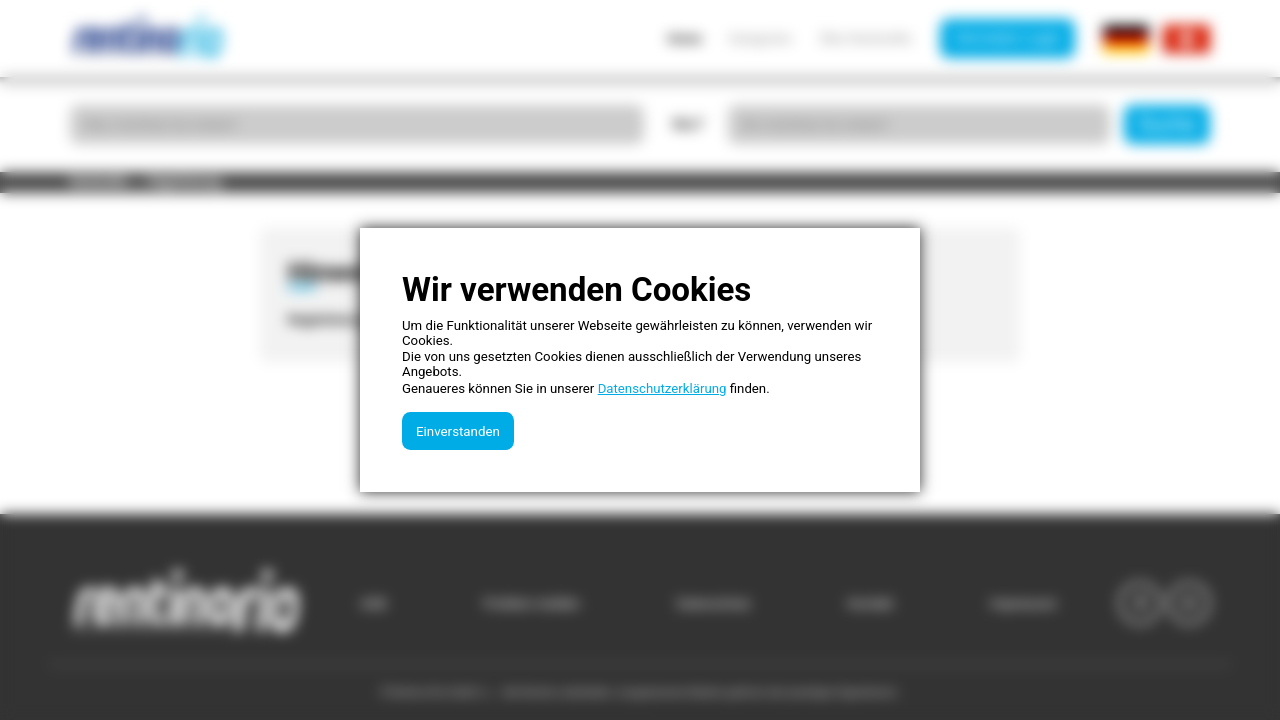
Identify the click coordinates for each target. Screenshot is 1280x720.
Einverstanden (458, 431)
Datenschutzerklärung (662, 388)
